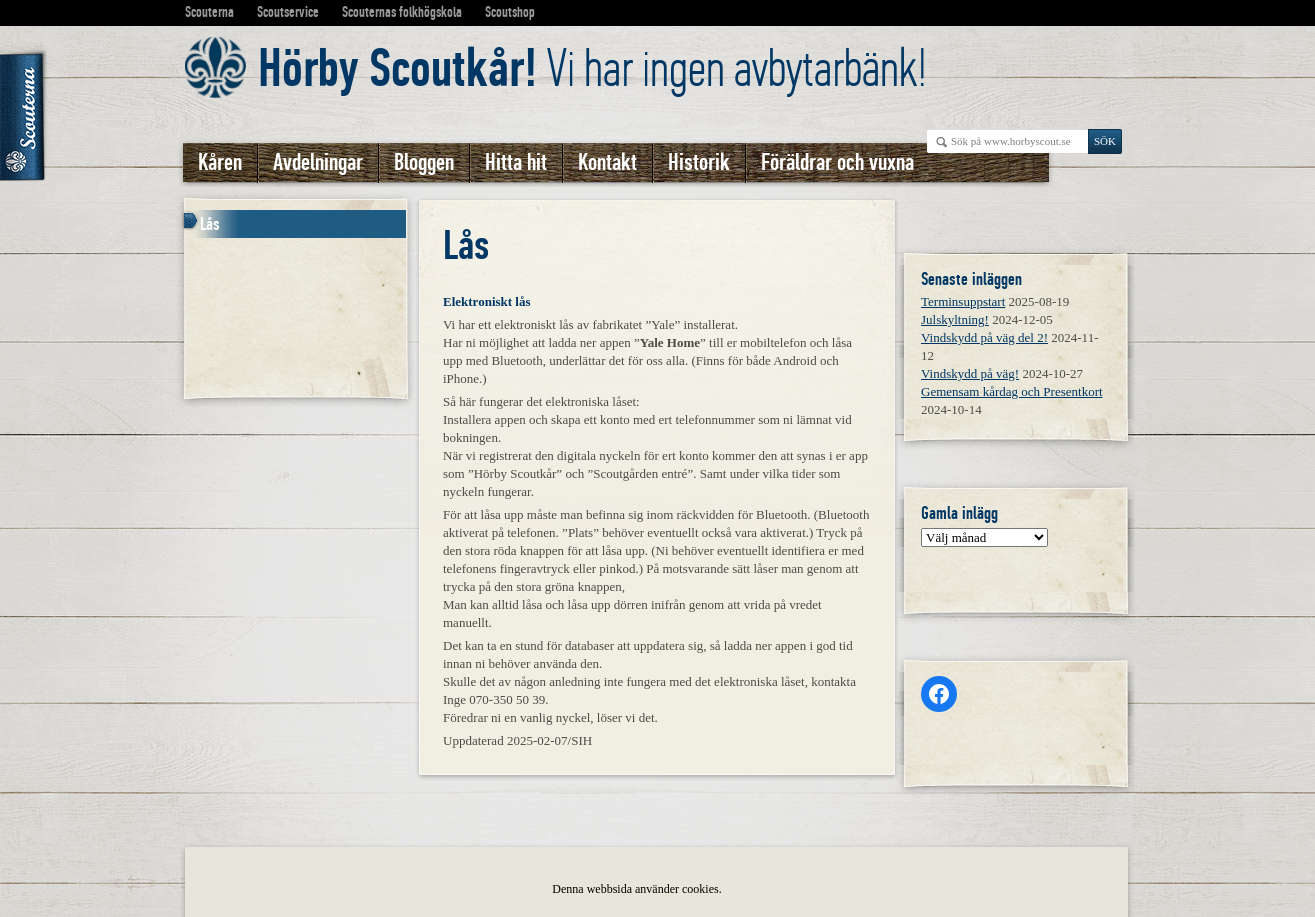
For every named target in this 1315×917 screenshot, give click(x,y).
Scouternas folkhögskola (402, 12)
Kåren (220, 162)
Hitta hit (516, 162)
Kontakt (607, 162)
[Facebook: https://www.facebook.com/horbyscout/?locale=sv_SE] (939, 694)
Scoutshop (510, 12)
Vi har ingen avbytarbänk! (592, 68)
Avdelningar (318, 162)
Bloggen (424, 162)
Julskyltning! (955, 319)
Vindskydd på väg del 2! (984, 337)
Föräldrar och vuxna (837, 162)
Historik (699, 162)
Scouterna (209, 12)
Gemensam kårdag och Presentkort (1012, 391)
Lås (210, 224)
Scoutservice (288, 12)
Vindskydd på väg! (970, 373)
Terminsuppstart (963, 301)
